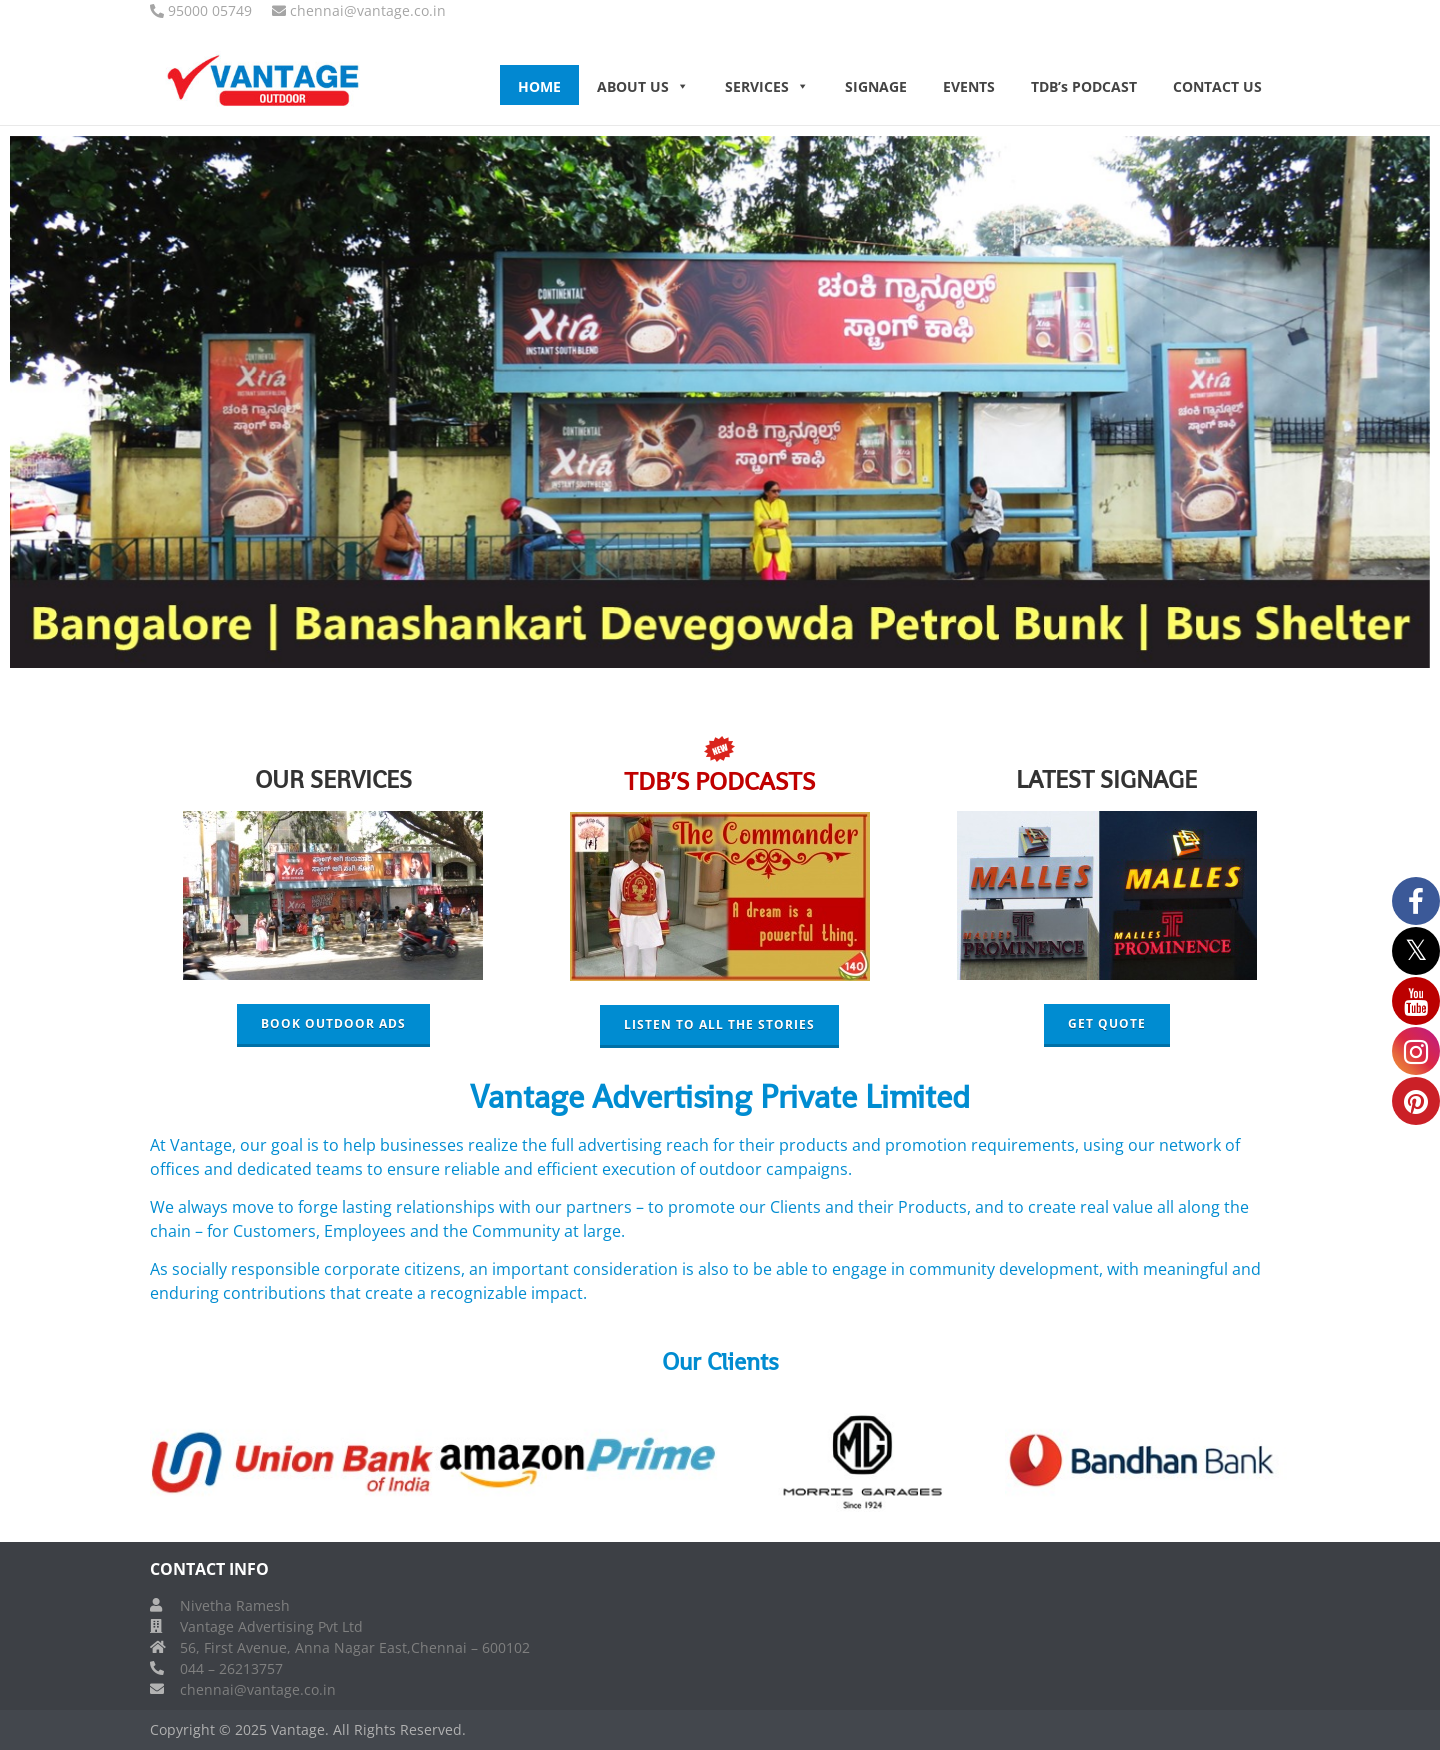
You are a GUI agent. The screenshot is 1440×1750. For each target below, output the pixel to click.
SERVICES (767, 87)
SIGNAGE (876, 86)
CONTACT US (1217, 86)
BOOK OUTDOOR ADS (333, 1023)
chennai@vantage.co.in (258, 1689)
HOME (539, 86)
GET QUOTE (1107, 1023)
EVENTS (969, 86)
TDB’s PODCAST (1084, 86)
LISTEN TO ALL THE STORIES (719, 1024)
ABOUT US (643, 87)
